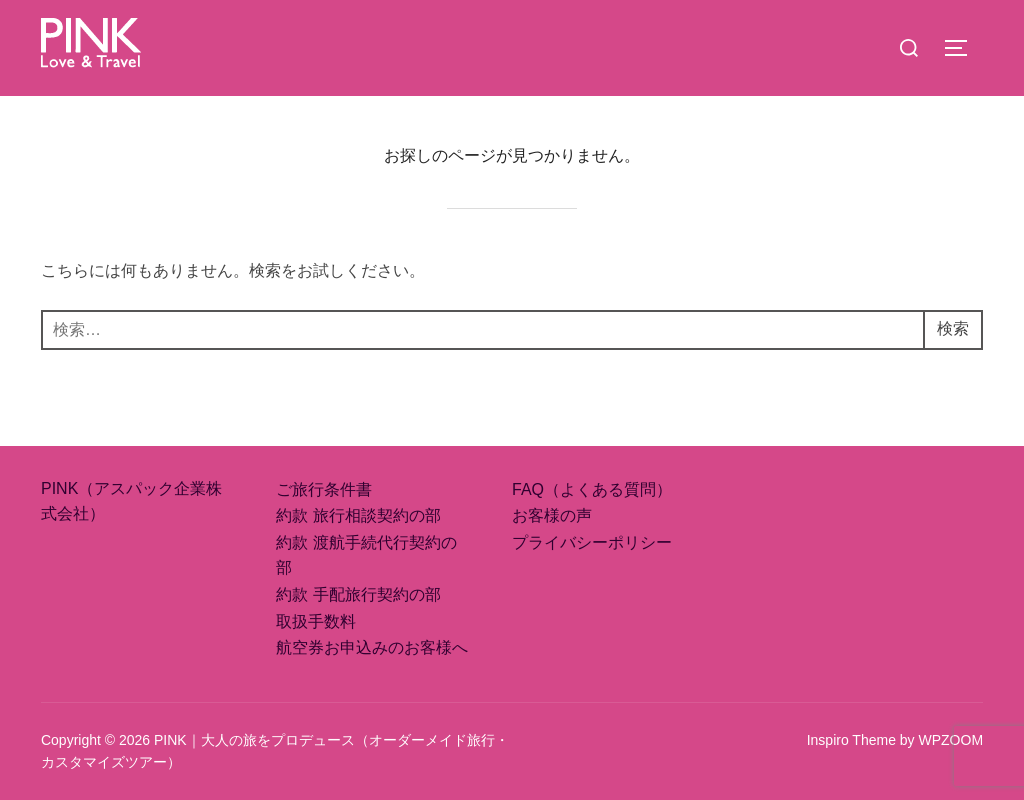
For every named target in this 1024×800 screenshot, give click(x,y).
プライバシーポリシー (592, 542)
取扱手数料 (316, 621)
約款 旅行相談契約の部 (358, 515)
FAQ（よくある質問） (592, 489)
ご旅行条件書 (324, 489)
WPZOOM (951, 740)
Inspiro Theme (851, 740)
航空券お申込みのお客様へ (372, 647)
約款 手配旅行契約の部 (358, 594)
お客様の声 (552, 515)
